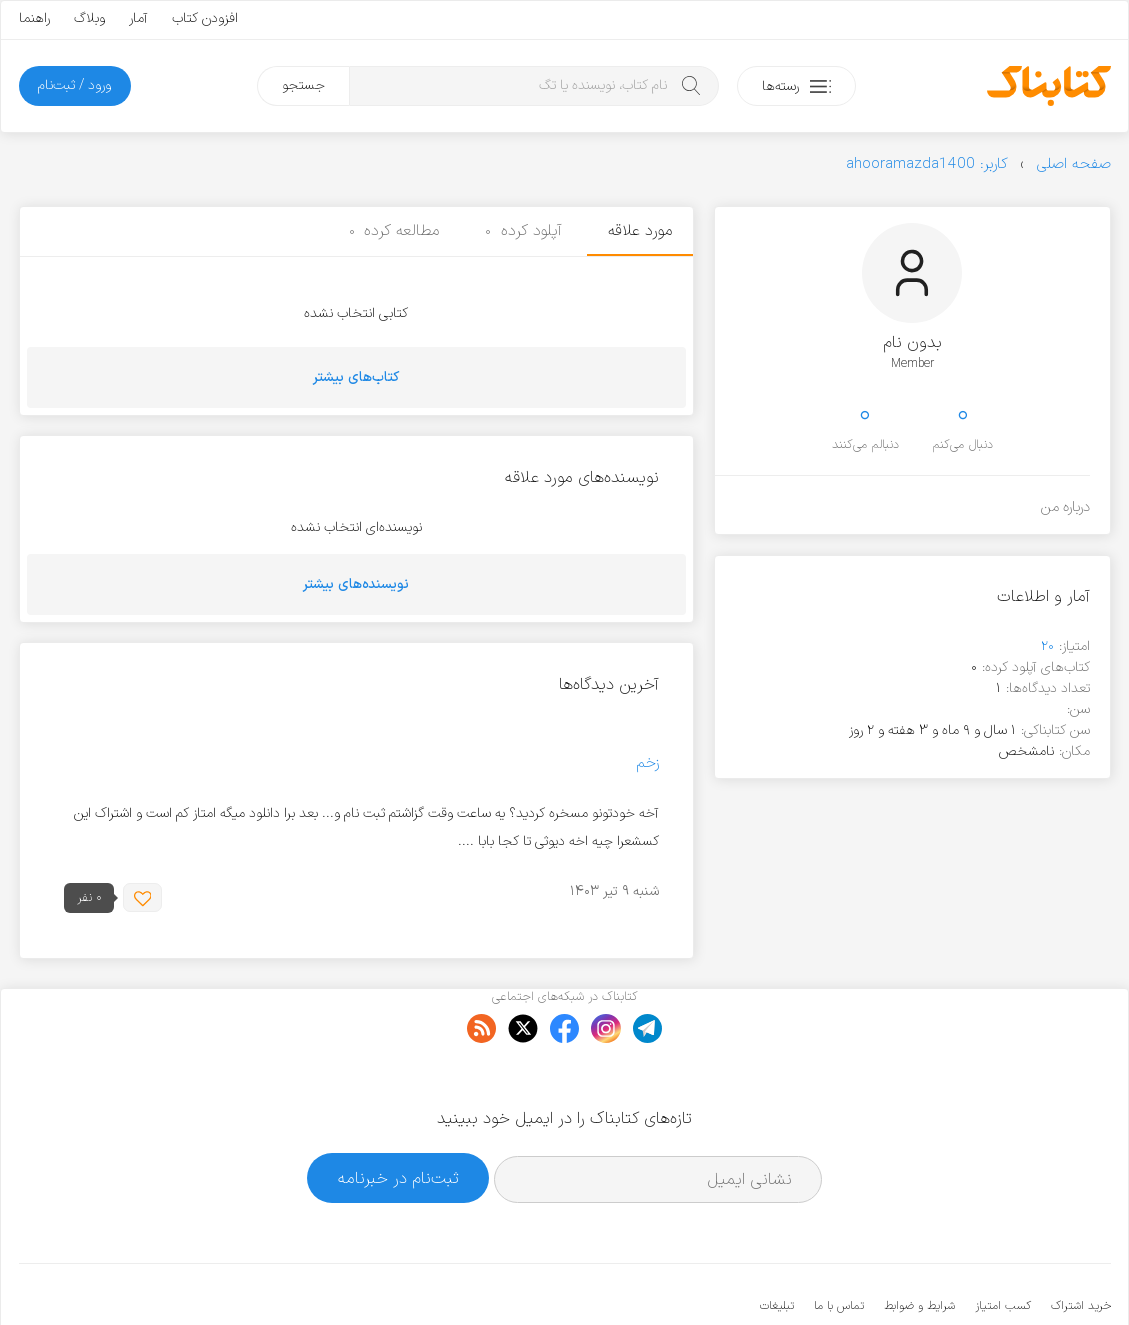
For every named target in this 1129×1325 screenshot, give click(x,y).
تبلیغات (777, 1245)
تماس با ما (839, 1245)
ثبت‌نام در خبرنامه (398, 1116)
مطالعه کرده (394, 231)
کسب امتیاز (1003, 1245)
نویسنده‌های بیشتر (356, 584)
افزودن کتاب (205, 18)
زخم (647, 763)
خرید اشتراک (1081, 1245)
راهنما (34, 18)
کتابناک (1005, 1276)
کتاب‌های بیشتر (356, 377)
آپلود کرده (523, 231)
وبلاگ (89, 18)
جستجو (303, 85)
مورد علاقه (640, 231)
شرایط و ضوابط (919, 1245)
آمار (138, 18)
